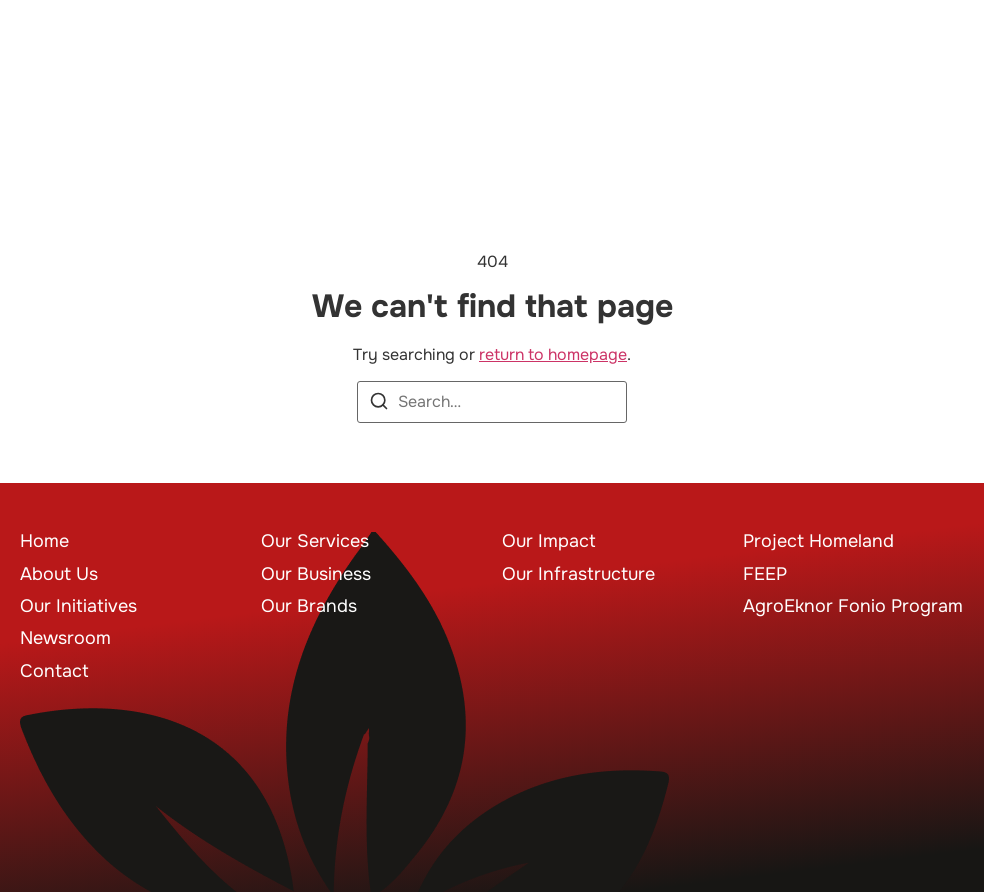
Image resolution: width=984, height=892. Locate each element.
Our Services (315, 541)
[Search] (379, 404)
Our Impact (549, 541)
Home (44, 541)
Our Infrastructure (578, 574)
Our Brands (309, 606)
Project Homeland (818, 541)
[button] (935, 71)
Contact (54, 671)
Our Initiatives (78, 606)
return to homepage (553, 354)
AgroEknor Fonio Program (853, 606)
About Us (59, 574)
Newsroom (65, 638)
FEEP (765, 574)
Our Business (316, 574)
